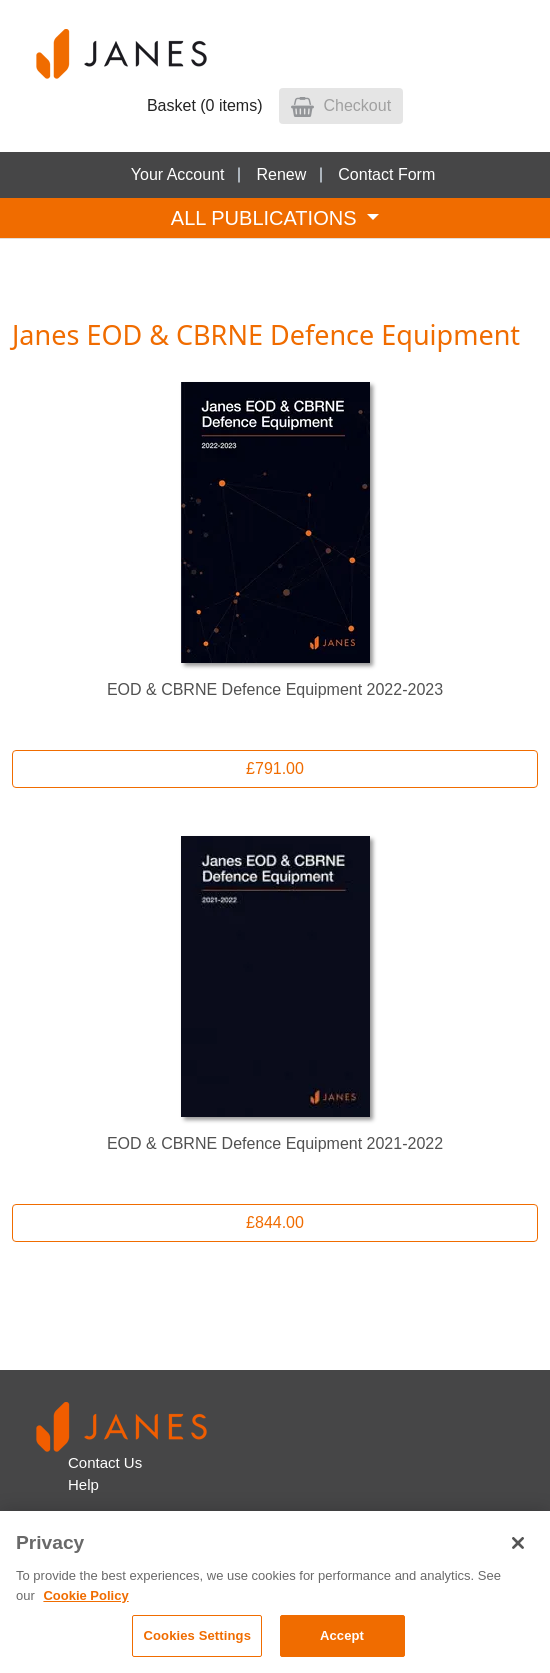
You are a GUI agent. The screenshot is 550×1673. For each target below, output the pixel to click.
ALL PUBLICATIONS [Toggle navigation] (266, 218)
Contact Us (105, 1462)
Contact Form (386, 174)
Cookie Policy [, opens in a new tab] (85, 1595)
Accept (342, 1635)
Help (83, 1484)
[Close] (518, 1543)
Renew (281, 174)
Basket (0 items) (205, 105)
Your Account (178, 174)
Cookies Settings (197, 1635)
